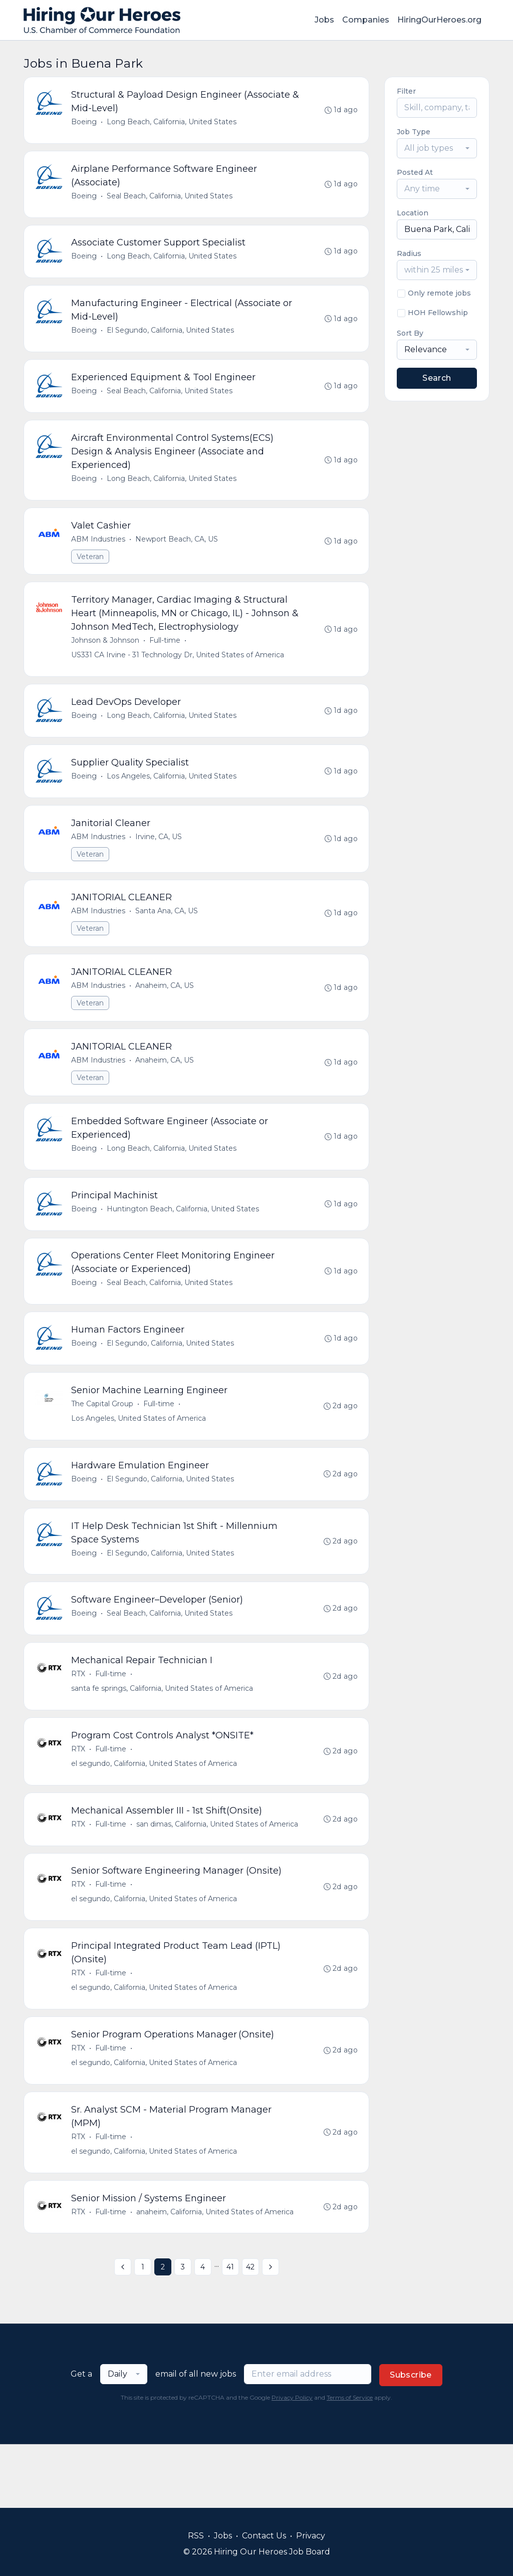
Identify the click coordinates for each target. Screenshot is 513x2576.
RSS (196, 2535)
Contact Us (264, 2535)
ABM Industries (99, 552)
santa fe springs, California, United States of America (163, 1735)
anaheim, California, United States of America (216, 2273)
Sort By (410, 333)
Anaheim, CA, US (165, 1011)
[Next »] (270, 2330)
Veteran (91, 570)
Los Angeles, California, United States (172, 796)
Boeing (85, 122)
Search (436, 378)
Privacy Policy (292, 2461)
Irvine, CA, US (159, 858)
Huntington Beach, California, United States (184, 1241)
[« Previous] (122, 2330)
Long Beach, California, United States (172, 122)
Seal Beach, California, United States (170, 198)
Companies (365, 20)
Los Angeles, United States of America (139, 1457)
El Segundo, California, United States (171, 337)
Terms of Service (350, 2461)
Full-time (165, 656)
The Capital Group (103, 1442)
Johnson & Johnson (106, 656)
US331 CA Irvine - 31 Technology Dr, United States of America (178, 670)
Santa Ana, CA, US (167, 935)
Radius (409, 253)
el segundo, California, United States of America (155, 1813)
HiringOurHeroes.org (439, 20)
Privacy (310, 2535)
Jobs (324, 20)
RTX (79, 1721)
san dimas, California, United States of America (218, 1875)
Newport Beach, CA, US (177, 552)
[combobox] (437, 148)
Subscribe (411, 2438)
